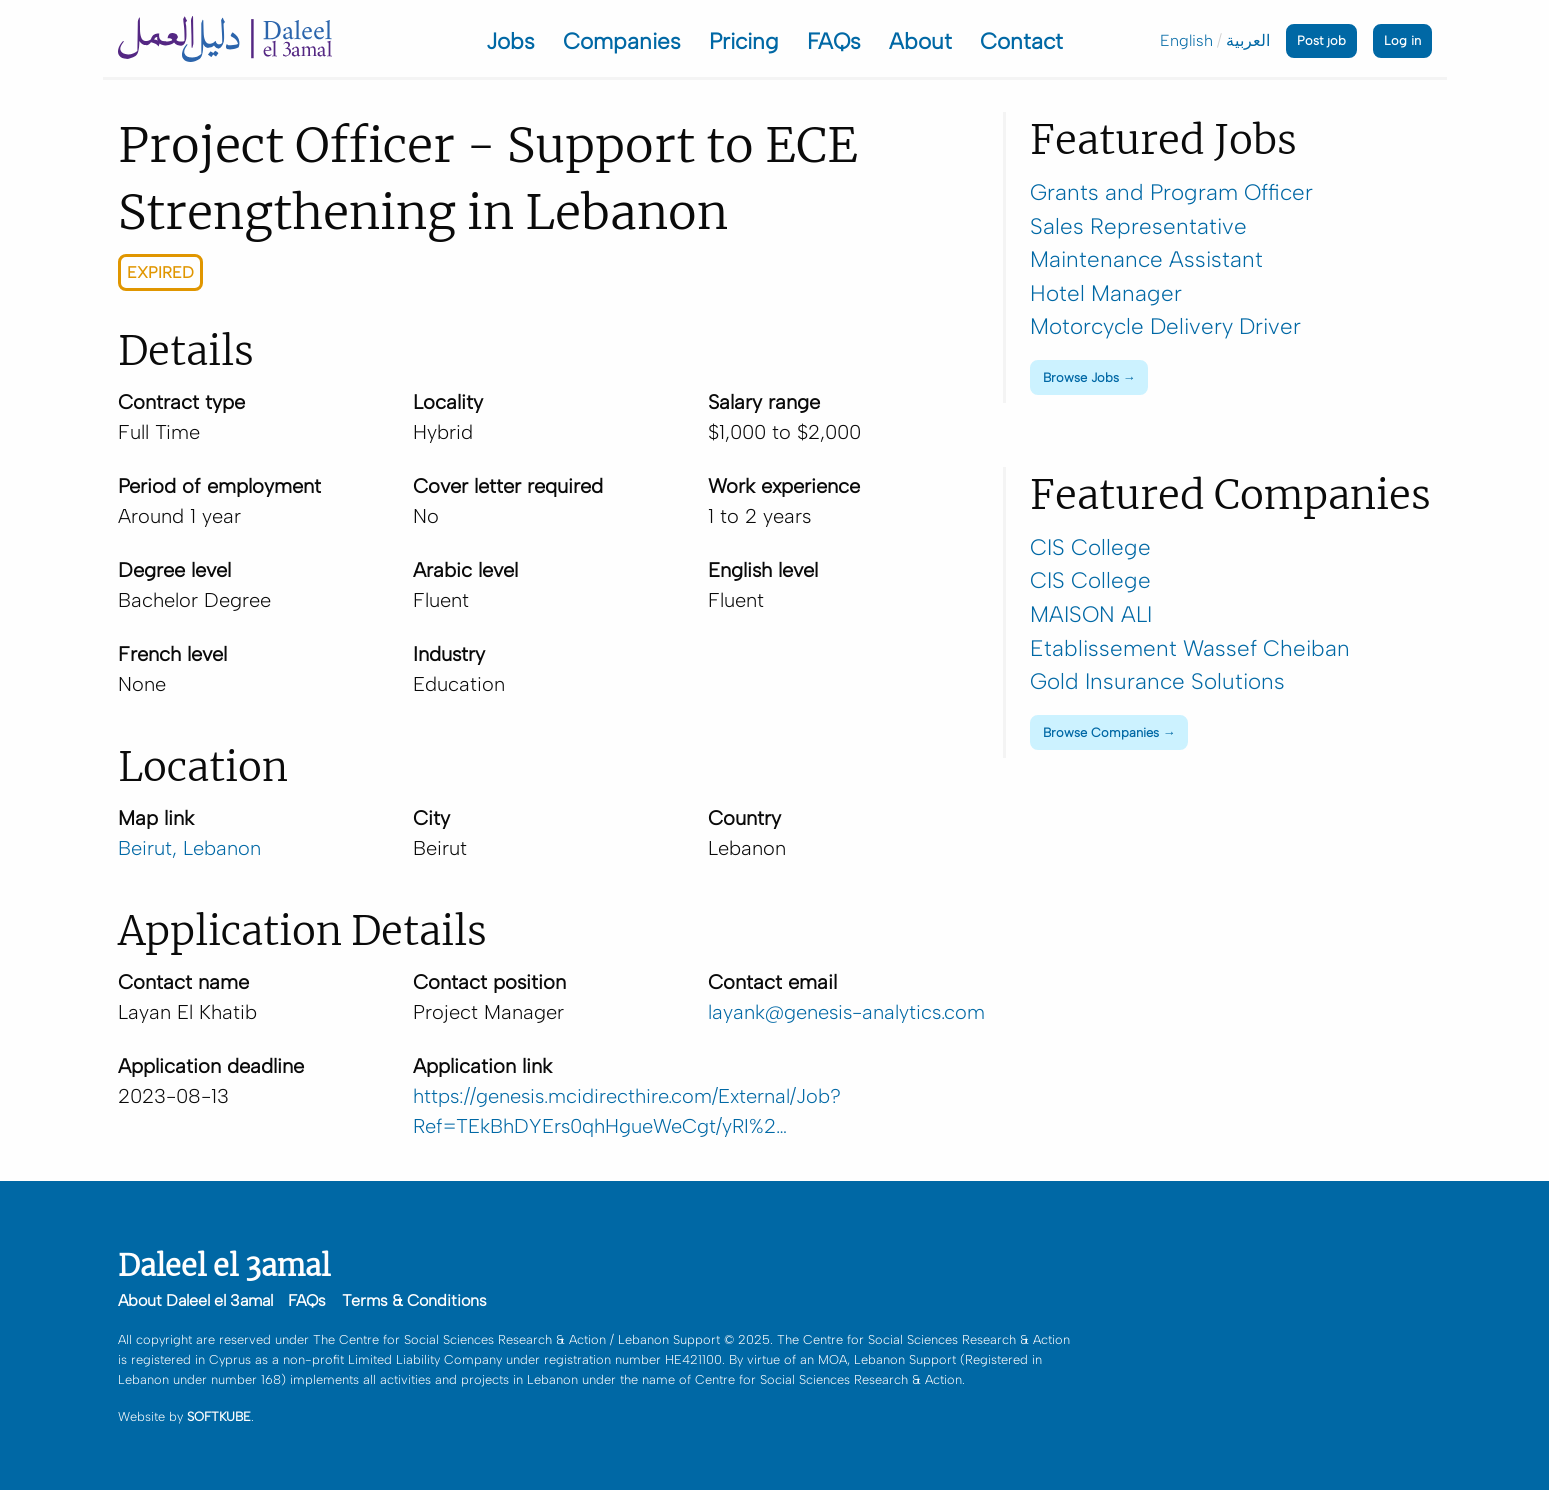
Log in (1402, 40)
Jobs (510, 41)
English (1186, 40)
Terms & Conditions (414, 1300)
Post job (1321, 40)
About (920, 41)
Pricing (744, 41)
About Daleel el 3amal (195, 1300)
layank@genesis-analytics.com (846, 1012)
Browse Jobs (1081, 377)
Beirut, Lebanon (189, 848)
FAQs (834, 41)
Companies (622, 41)
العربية (1248, 40)
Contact (1021, 41)
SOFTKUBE (219, 1416)
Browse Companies (1101, 732)
